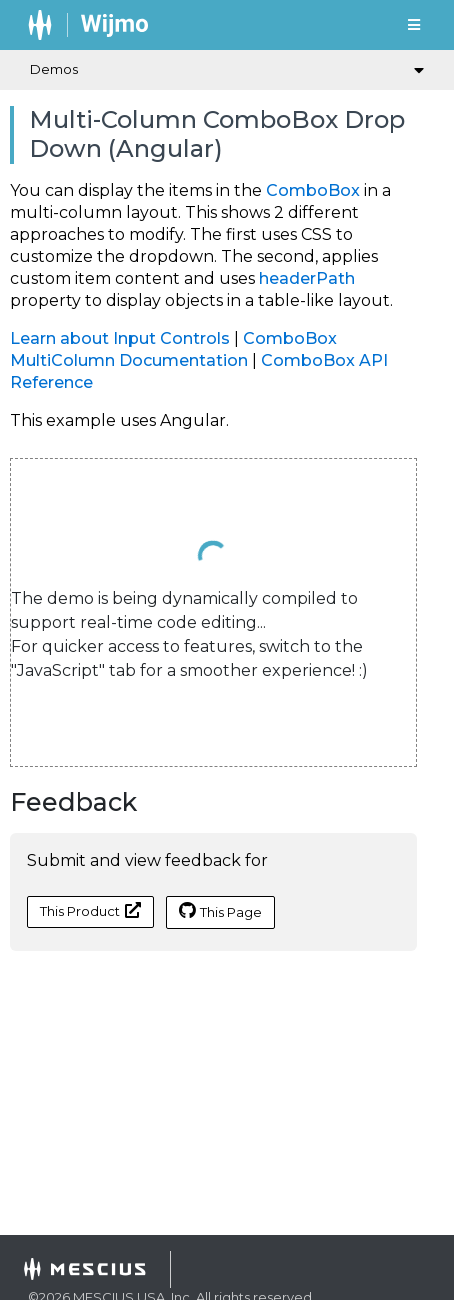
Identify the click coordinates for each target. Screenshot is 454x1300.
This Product (90, 910)
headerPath (307, 278)
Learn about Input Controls (120, 338)
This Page (220, 911)
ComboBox (313, 190)
